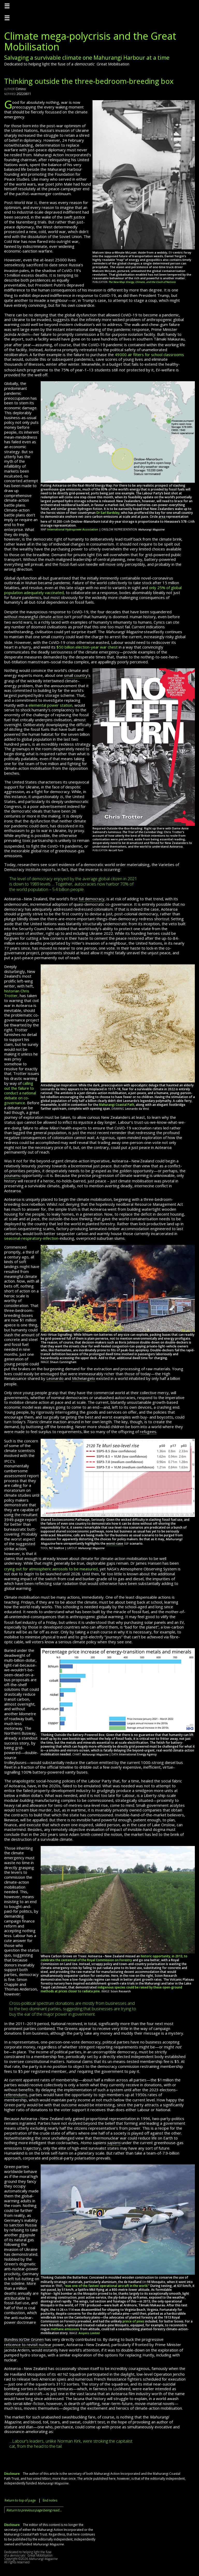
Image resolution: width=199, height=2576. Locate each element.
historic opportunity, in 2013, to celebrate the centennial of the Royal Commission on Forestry (114, 1958)
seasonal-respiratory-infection (31, 1238)
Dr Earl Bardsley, (108, 512)
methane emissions (65, 2329)
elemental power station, (51, 705)
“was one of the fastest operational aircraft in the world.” (107, 2286)
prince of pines (133, 2321)
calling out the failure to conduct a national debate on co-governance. (20, 1093)
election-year (87, 647)
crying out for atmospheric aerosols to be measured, (51, 1568)
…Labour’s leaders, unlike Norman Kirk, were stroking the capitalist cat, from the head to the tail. (70, 2443)
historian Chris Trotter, (16, 993)
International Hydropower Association (72, 529)
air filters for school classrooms (149, 354)
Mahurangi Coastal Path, (117, 1104)
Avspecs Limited (89, 2333)
